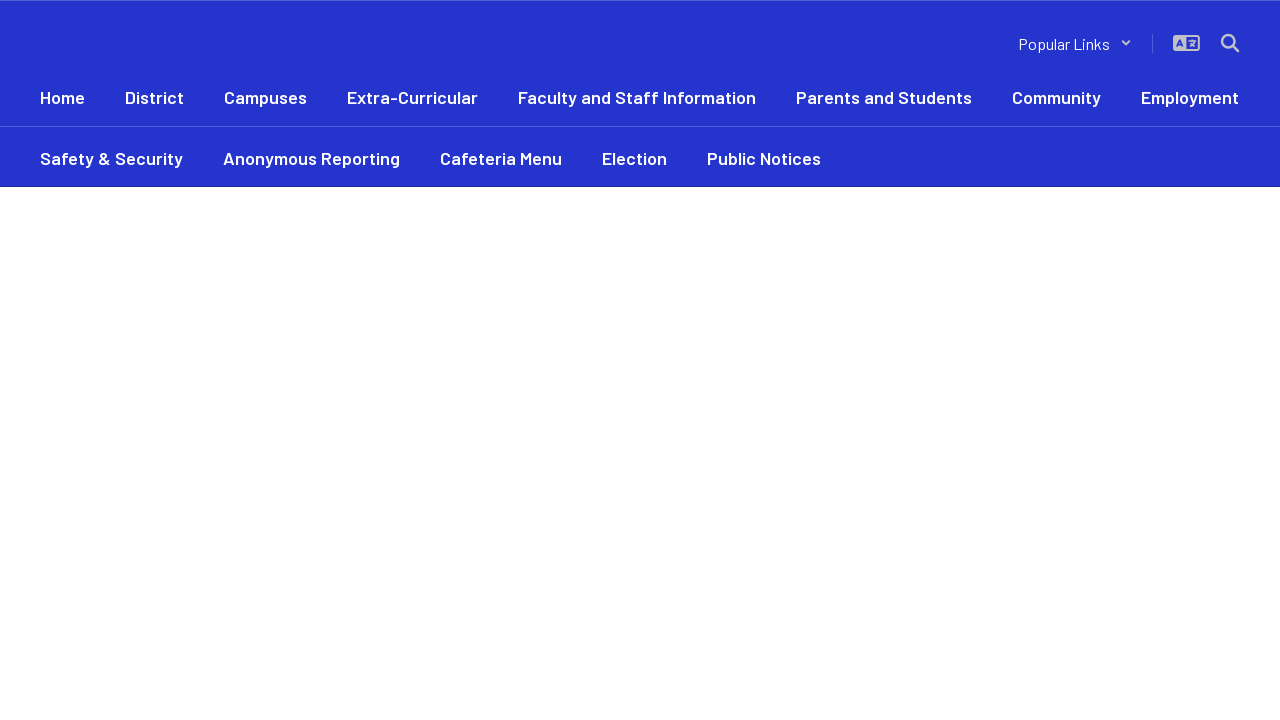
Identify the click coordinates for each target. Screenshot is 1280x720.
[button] (1075, 43)
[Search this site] (1230, 43)
